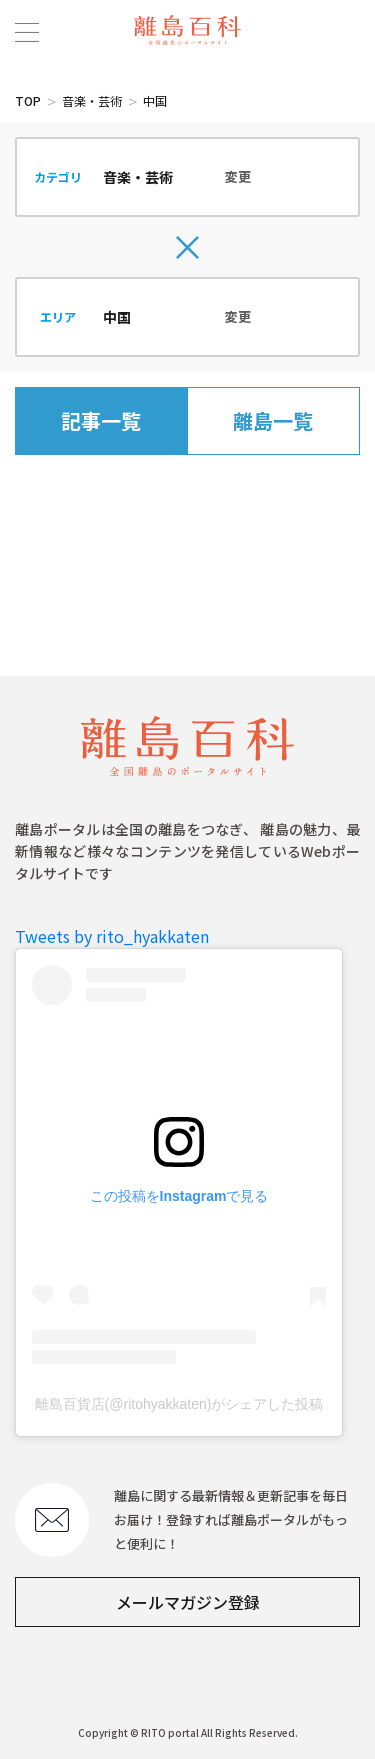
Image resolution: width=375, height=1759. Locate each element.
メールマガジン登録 (188, 1602)
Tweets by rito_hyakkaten (112, 936)
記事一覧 (101, 420)
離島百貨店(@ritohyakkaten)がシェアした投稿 (179, 1404)
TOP (28, 100)
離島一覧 (273, 420)
